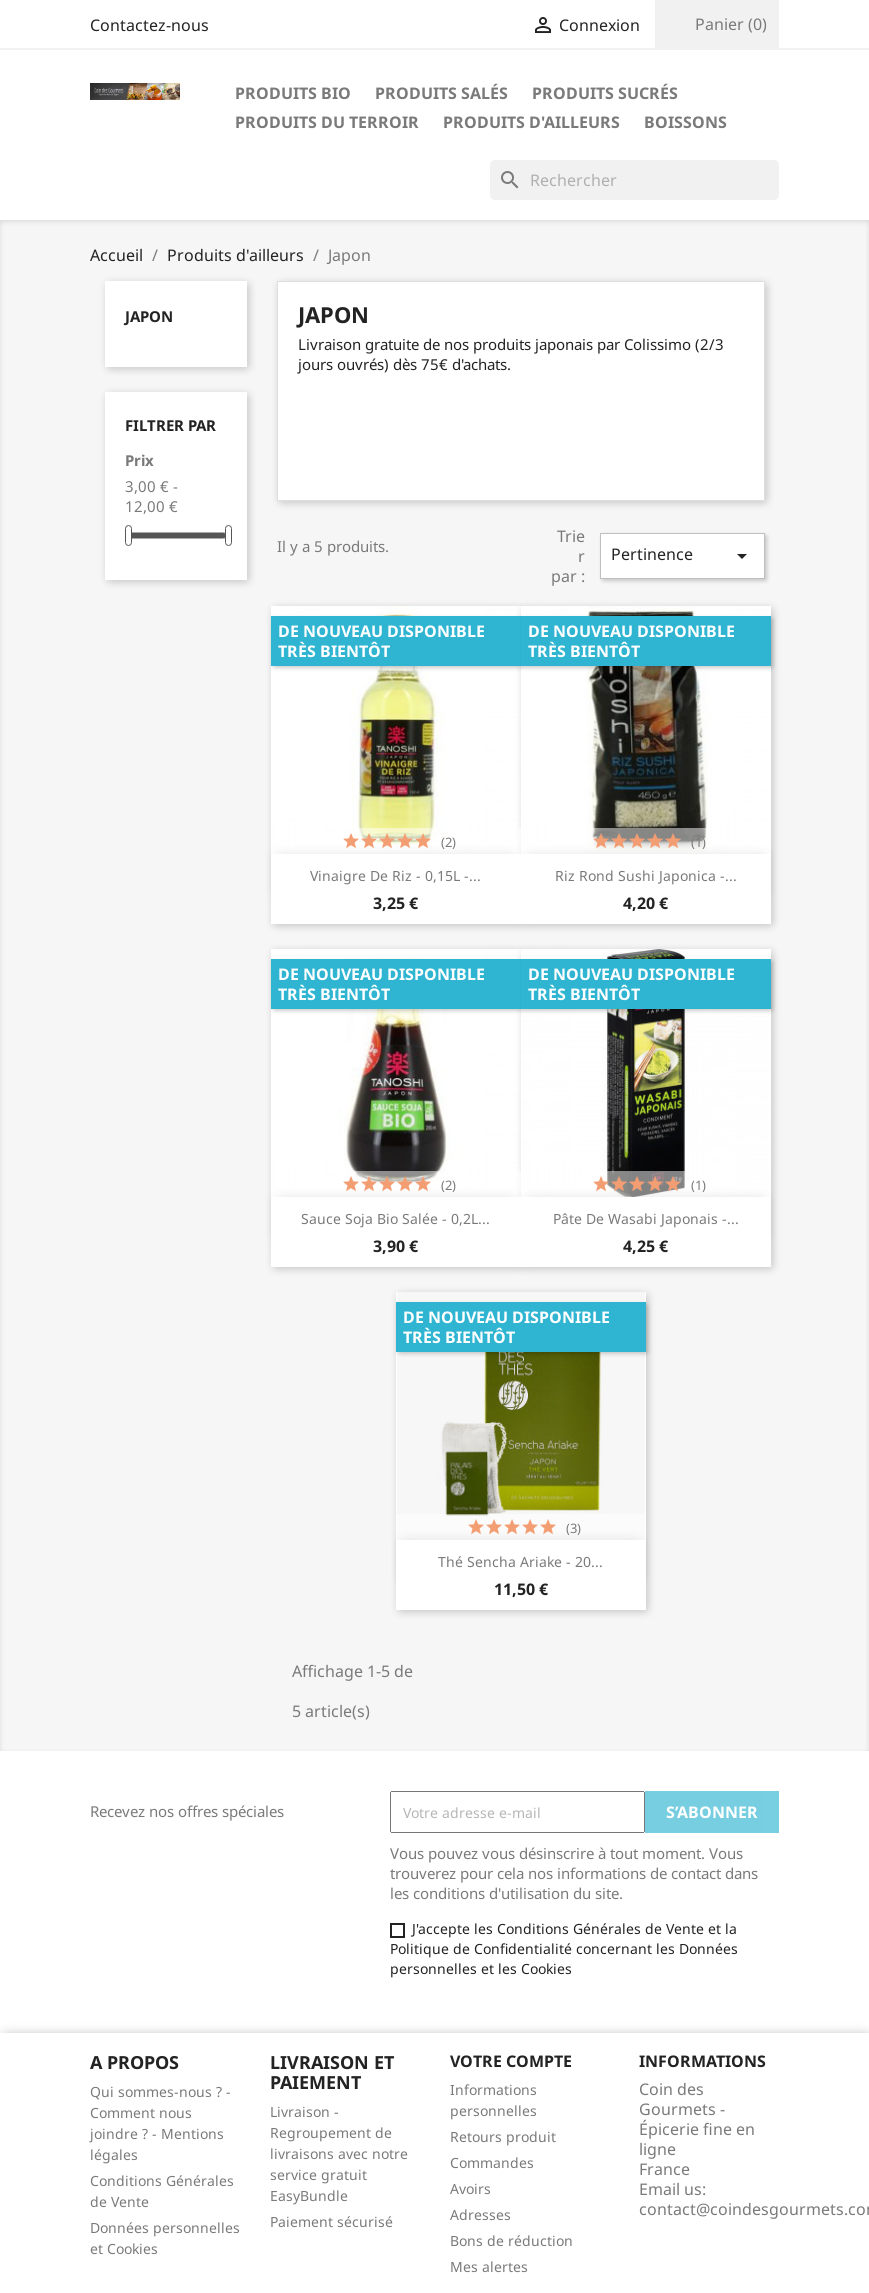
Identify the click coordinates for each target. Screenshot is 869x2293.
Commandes (492, 2162)
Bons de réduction (511, 2240)
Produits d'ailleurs (531, 122)
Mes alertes (489, 2266)
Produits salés (441, 93)
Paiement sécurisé (331, 2221)
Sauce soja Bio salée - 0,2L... (395, 1218)
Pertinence (682, 555)
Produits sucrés (605, 93)
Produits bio (293, 93)
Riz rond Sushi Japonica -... (646, 875)
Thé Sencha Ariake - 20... (520, 1561)
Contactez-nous (149, 25)
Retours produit (503, 2136)
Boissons (685, 122)
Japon (149, 316)
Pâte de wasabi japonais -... (646, 1218)
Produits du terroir (327, 122)
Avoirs (470, 2188)
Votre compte (511, 2061)
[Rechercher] (634, 180)
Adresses (480, 2214)
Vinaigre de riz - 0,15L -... (395, 875)
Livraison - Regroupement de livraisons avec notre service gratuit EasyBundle (339, 2153)
